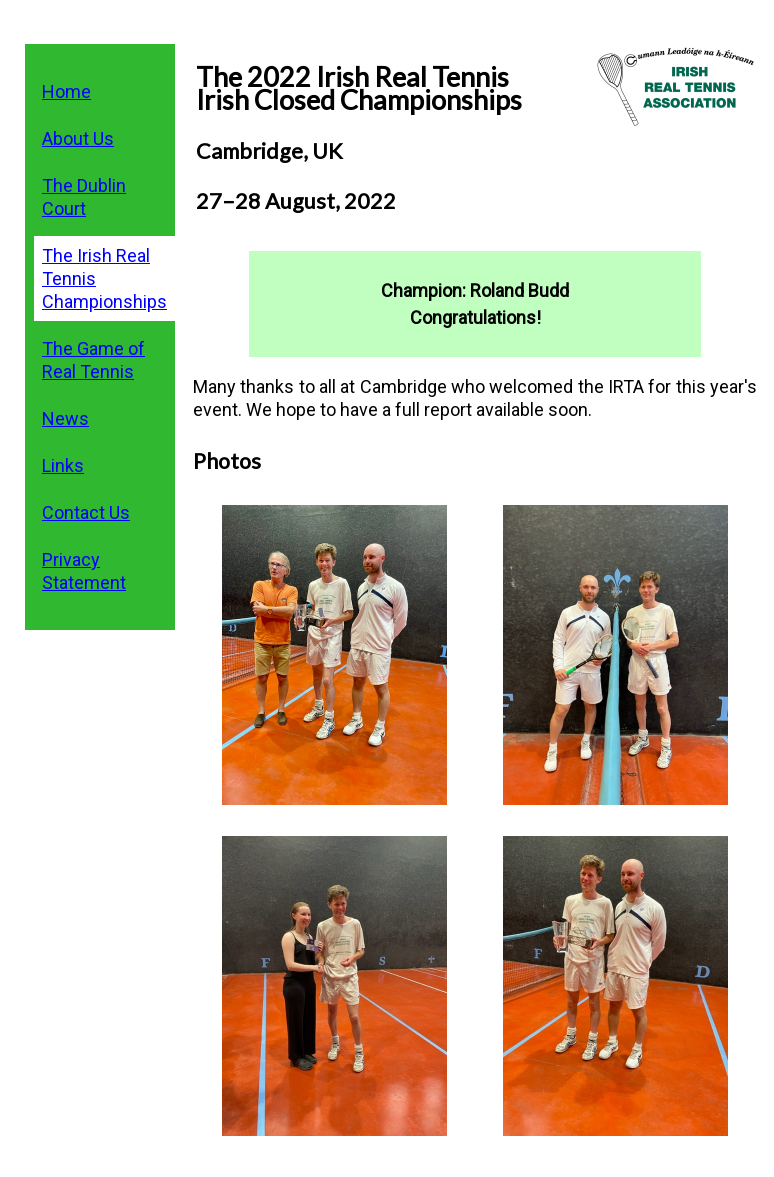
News (65, 418)
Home (66, 91)
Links (63, 465)
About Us (78, 138)
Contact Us (86, 512)
